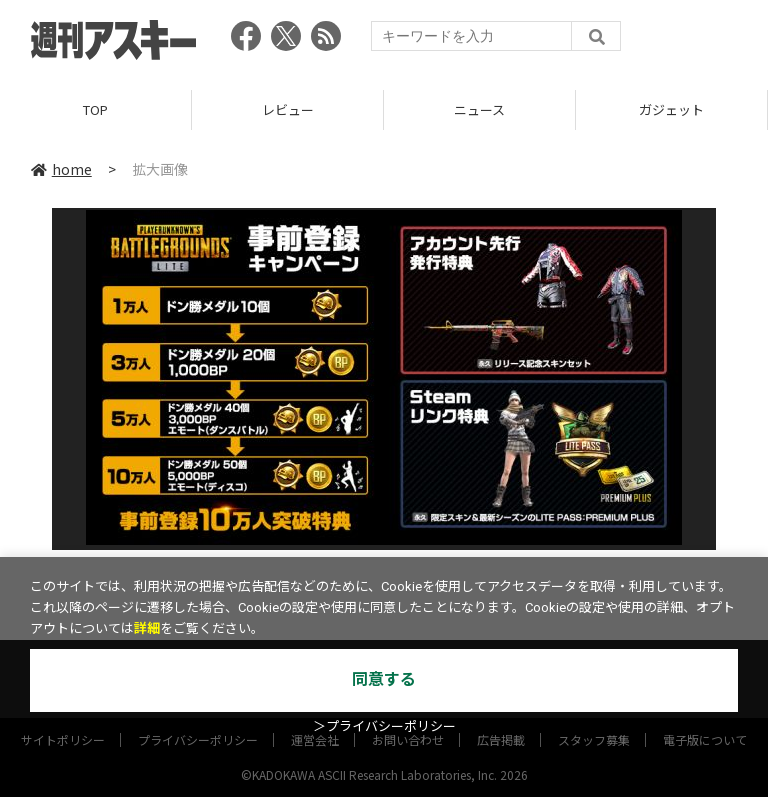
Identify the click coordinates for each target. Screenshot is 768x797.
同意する (384, 679)
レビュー (288, 109)
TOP (95, 109)
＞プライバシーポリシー (384, 726)
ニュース (479, 109)
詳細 (147, 628)
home (61, 169)
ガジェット (671, 109)
